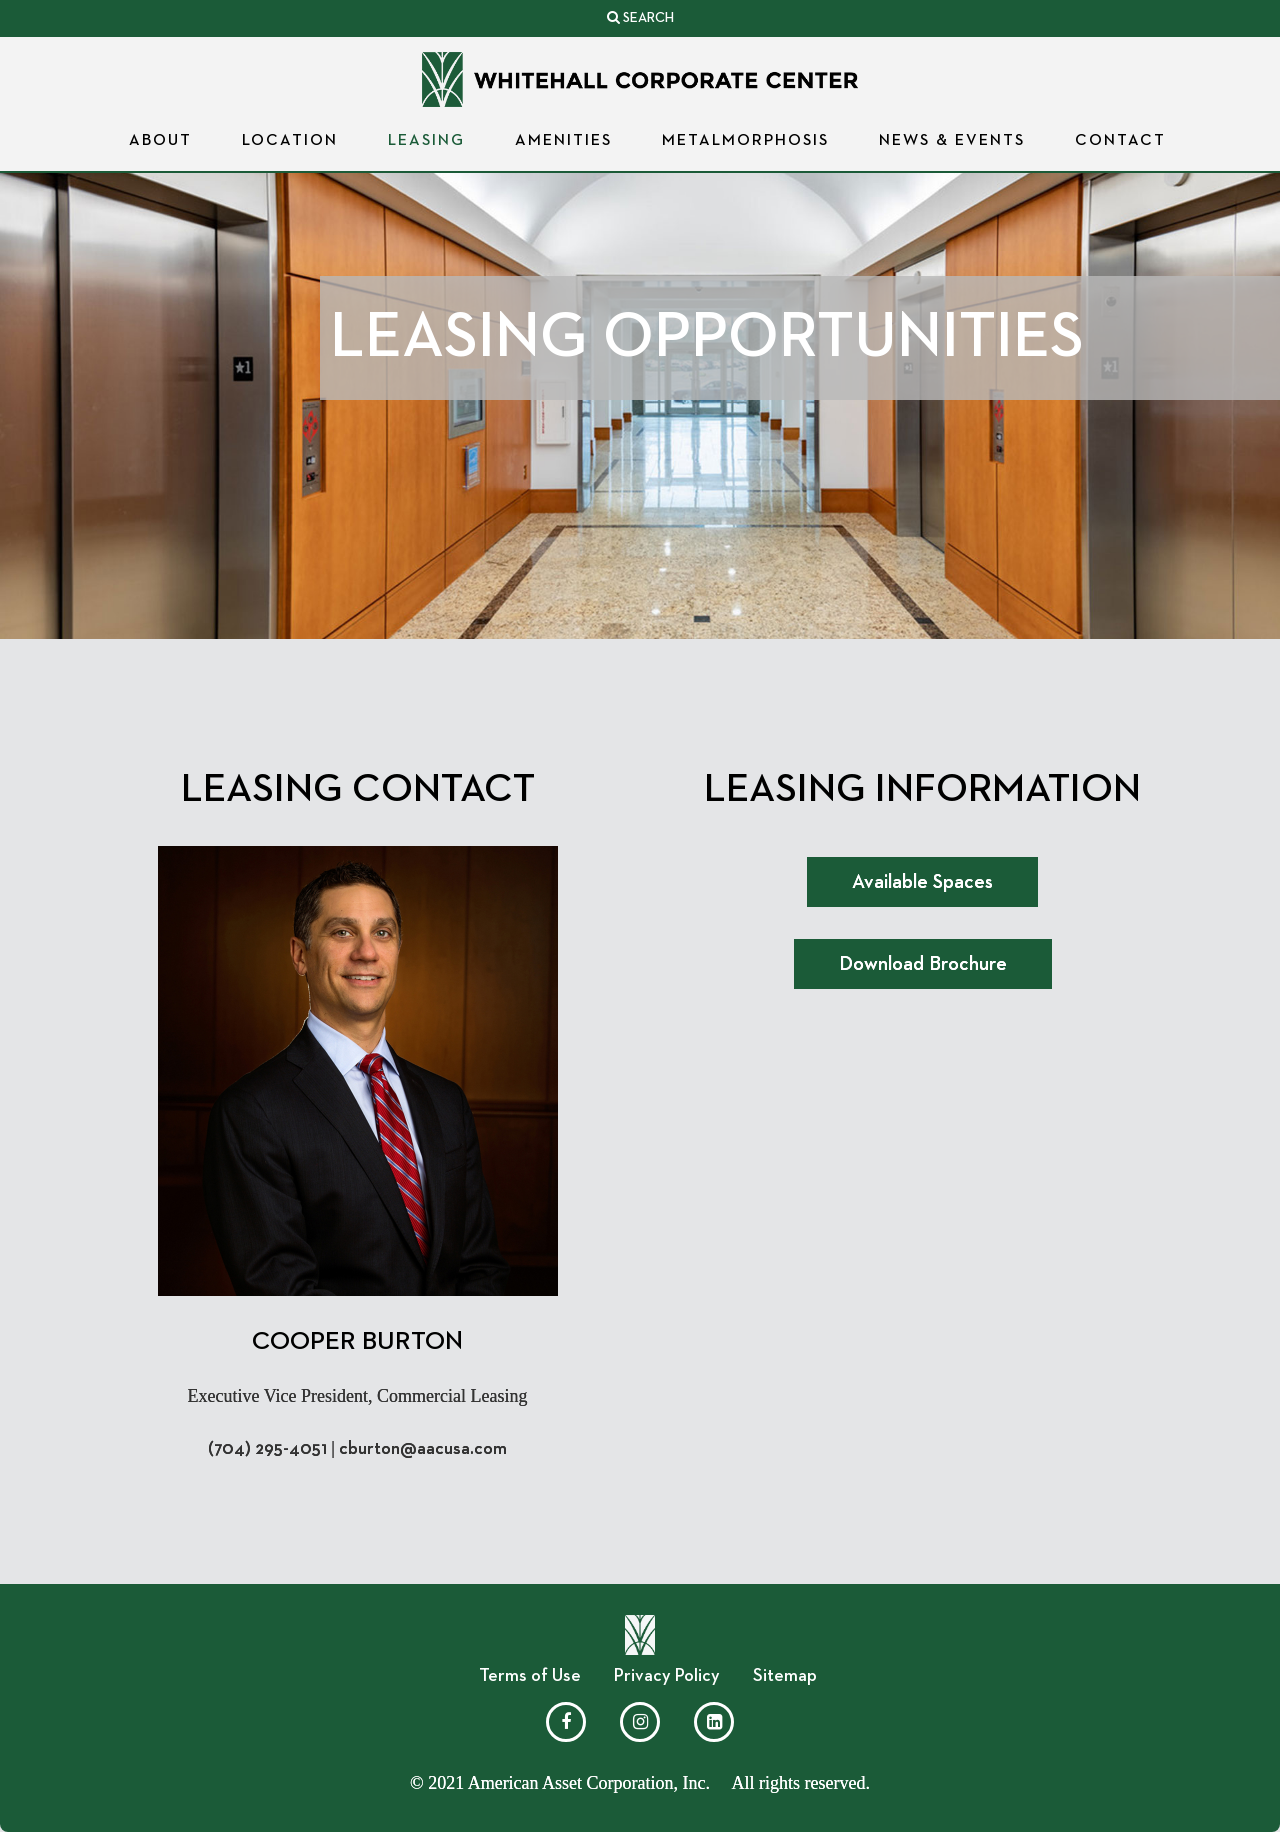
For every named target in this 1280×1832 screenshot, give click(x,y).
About (160, 141)
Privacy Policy (667, 1676)
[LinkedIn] (714, 1722)
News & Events (952, 141)
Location (290, 141)
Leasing (426, 141)
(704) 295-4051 (267, 1449)
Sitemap (785, 1676)
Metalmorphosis (745, 141)
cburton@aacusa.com (423, 1449)
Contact (1120, 141)
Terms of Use (530, 1676)
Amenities (563, 141)
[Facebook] (566, 1722)
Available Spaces (922, 882)
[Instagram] (640, 1722)
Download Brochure (923, 964)
